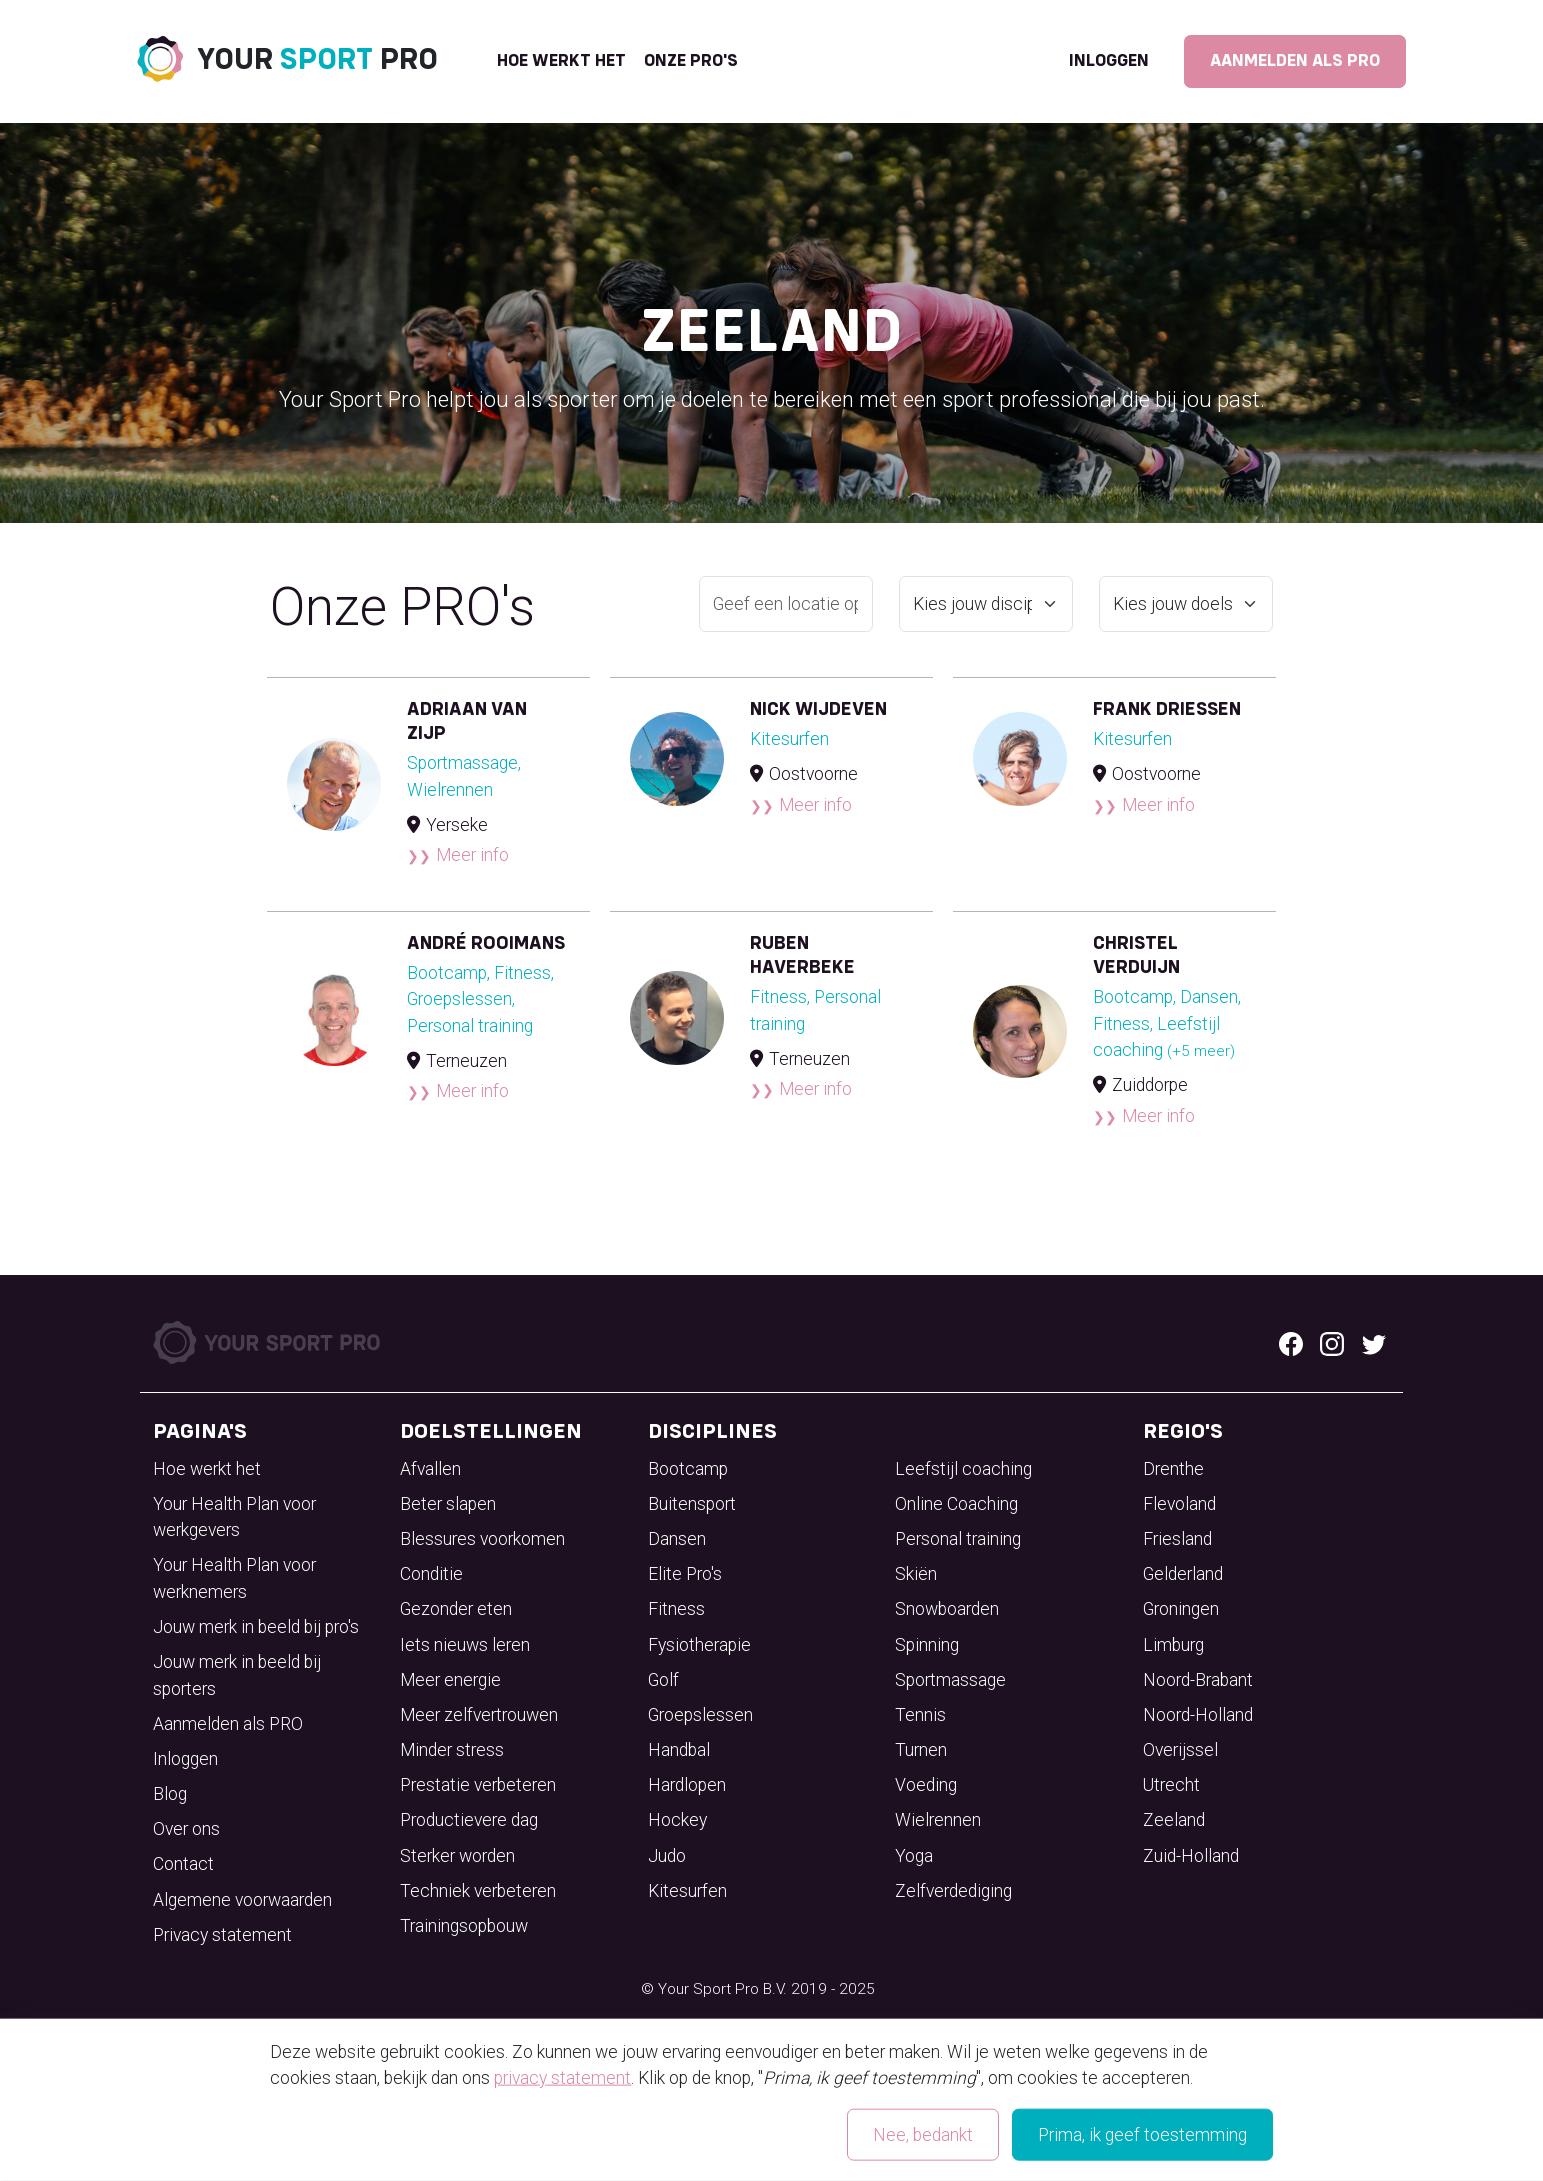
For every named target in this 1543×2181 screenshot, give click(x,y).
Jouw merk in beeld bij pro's (256, 1627)
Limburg (1173, 1645)
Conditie (431, 1574)
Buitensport (692, 1504)
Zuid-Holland (1191, 1856)
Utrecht (1171, 1785)
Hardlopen (687, 1785)
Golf (663, 1680)
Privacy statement (222, 1935)
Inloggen (1109, 61)
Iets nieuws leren (465, 1645)
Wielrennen (938, 1820)
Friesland (1177, 1539)
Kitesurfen (687, 1891)
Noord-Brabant (1198, 1680)
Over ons (186, 1829)
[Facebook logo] (1291, 1342)
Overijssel (1180, 1750)
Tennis (920, 1715)
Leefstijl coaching (963, 1469)
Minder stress (452, 1750)
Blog (170, 1794)
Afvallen (430, 1469)
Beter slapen (448, 1504)
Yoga (914, 1856)
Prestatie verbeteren (478, 1785)
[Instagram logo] (1332, 1342)
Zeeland (1174, 1820)
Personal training (958, 1539)
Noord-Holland (1198, 1715)
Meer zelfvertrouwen (479, 1715)
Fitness (676, 1609)
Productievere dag (469, 1820)
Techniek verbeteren (478, 1891)
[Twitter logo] (1374, 1342)
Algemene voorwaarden (242, 1900)
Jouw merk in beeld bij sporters (237, 1675)
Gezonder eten (456, 1609)
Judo (667, 1856)
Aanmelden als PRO (1295, 61)
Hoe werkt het (561, 61)
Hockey (677, 1820)
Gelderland (1183, 1574)
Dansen (677, 1539)
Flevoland (1179, 1504)
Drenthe (1173, 1469)
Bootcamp (688, 1469)
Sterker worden (457, 1856)
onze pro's (691, 61)
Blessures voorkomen (482, 1539)
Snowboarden (947, 1609)
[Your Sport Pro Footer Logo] (268, 1341)
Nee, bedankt (923, 2135)
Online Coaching (956, 1504)
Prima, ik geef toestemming (1142, 2135)
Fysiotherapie (699, 1645)
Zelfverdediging (953, 1891)
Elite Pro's (685, 1574)
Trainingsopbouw (464, 1926)
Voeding (926, 1785)
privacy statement (562, 2078)
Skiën (916, 1574)
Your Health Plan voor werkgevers (234, 1517)
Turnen (921, 1750)
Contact (183, 1864)
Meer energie (450, 1680)
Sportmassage (950, 1680)
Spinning (927, 1645)
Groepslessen (700, 1715)
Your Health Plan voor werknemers (234, 1578)
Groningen (1181, 1609)
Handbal (679, 1750)
